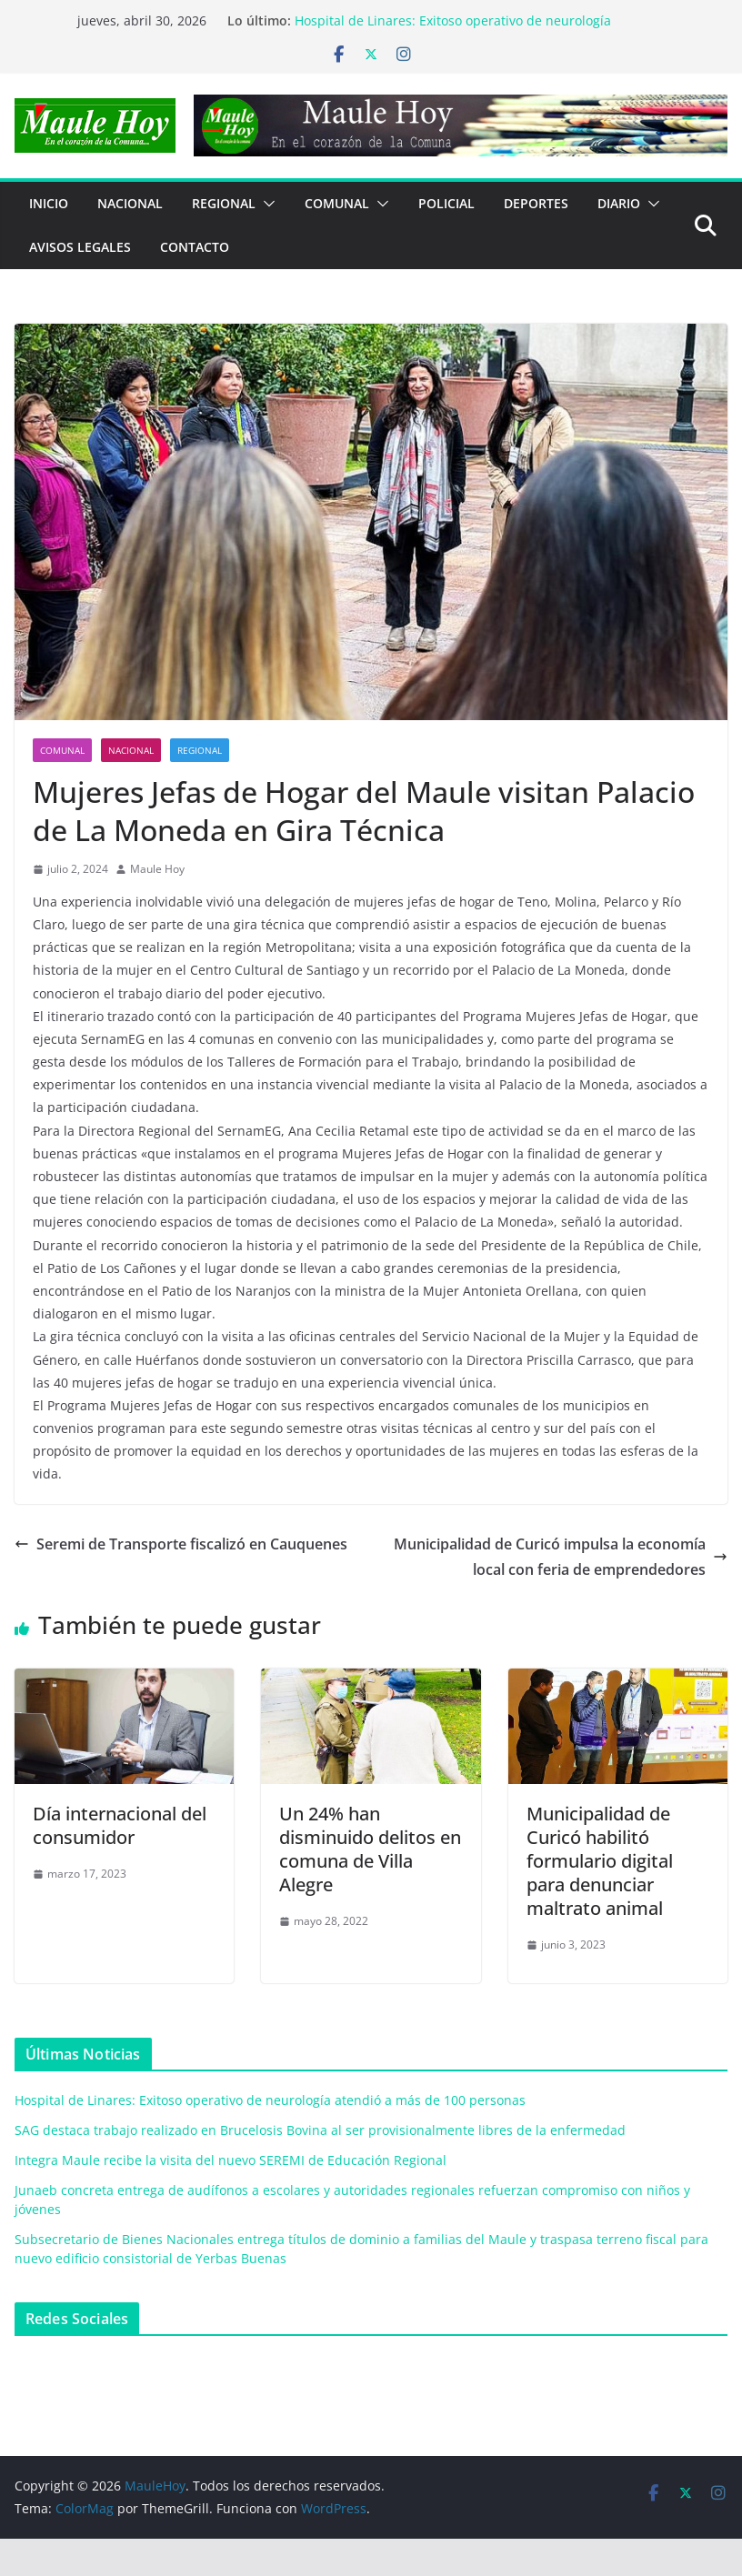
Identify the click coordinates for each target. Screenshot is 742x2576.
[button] (266, 203)
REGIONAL (224, 203)
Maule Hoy (157, 869)
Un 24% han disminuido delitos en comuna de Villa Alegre (370, 1849)
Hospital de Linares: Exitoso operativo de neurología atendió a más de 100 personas (453, 29)
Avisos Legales (80, 247)
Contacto (194, 247)
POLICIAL (446, 203)
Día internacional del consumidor (119, 1825)
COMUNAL (337, 203)
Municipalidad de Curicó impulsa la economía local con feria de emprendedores (560, 1557)
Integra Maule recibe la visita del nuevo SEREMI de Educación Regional (230, 2160)
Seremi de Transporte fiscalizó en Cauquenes (181, 1544)
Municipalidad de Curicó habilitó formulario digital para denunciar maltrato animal (599, 1860)
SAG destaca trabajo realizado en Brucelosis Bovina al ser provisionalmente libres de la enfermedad (320, 2130)
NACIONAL (130, 203)
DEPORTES (536, 203)
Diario (618, 203)
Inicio (48, 203)
